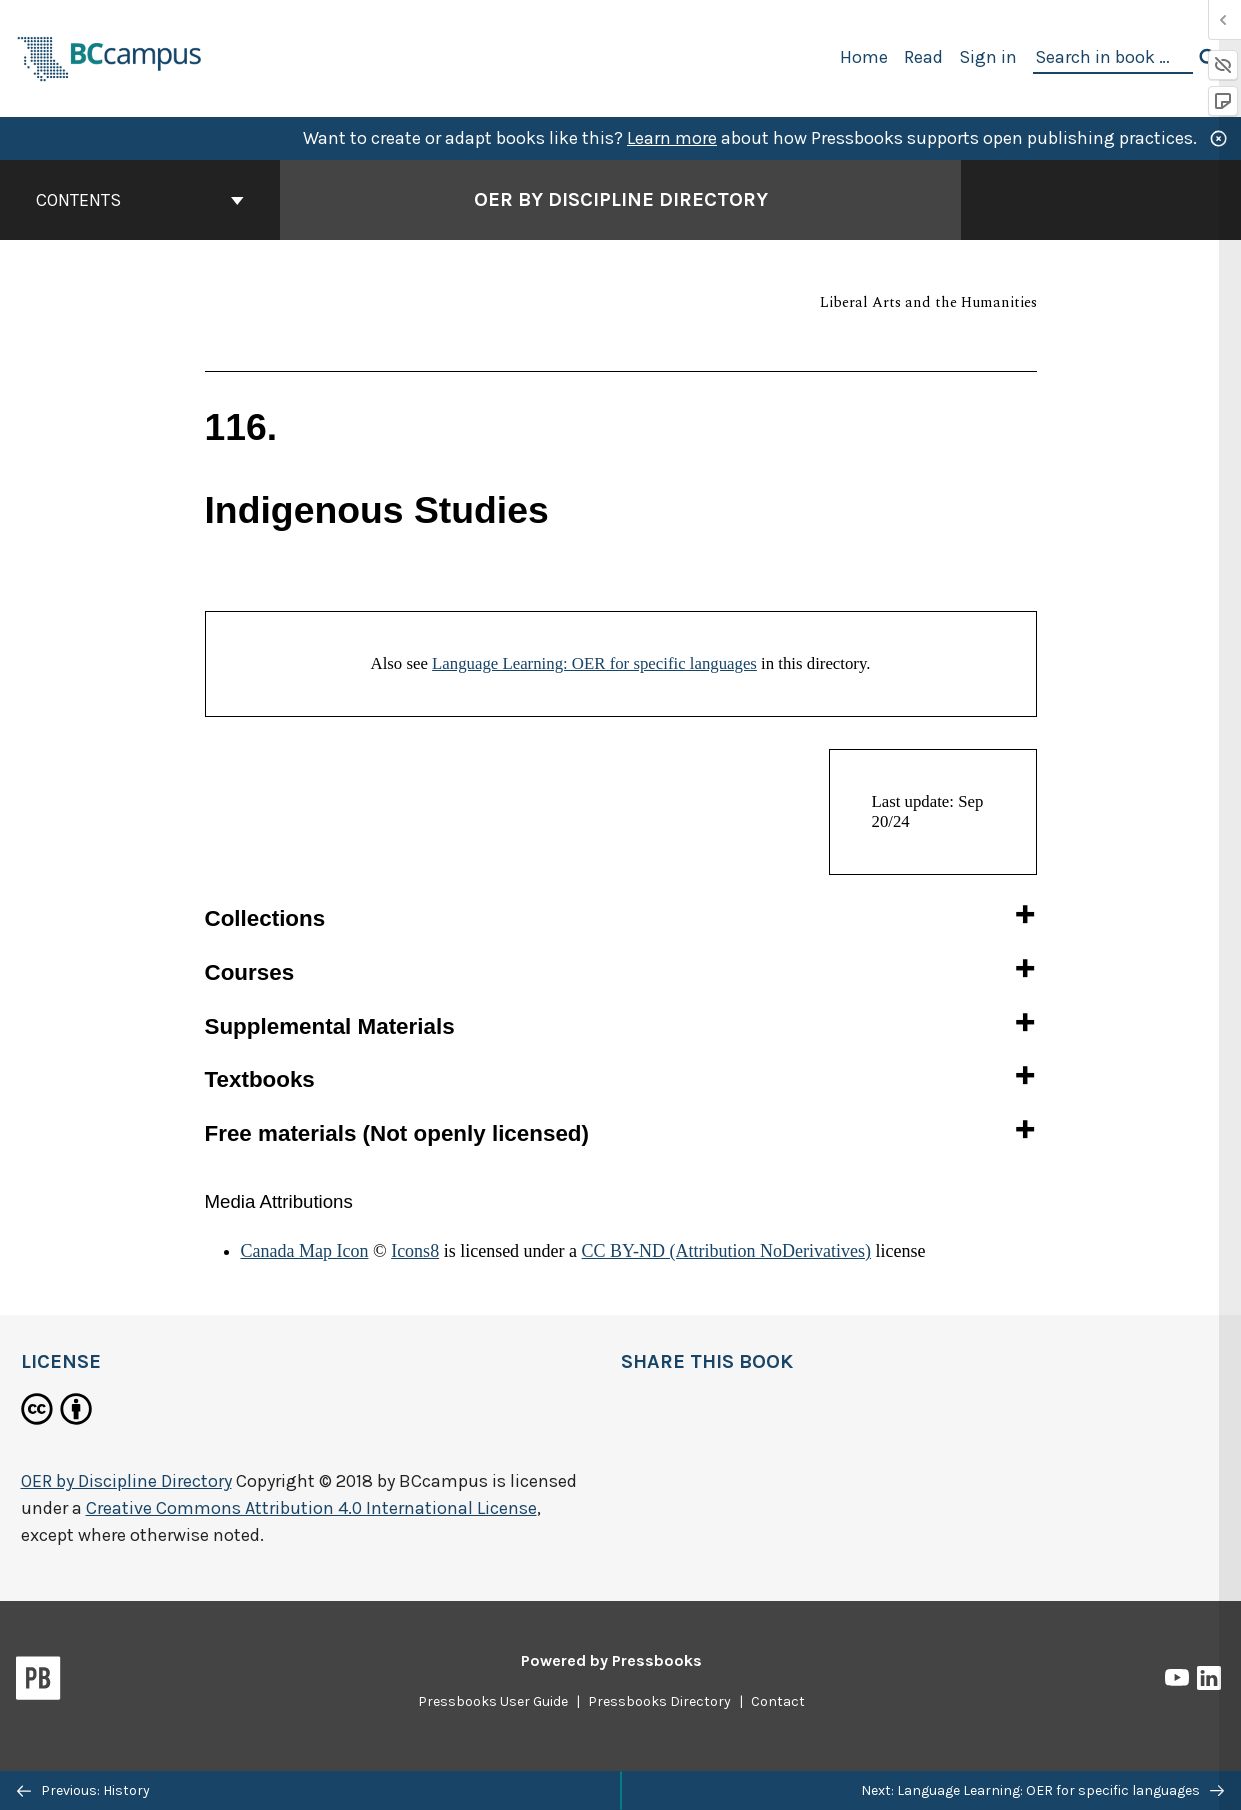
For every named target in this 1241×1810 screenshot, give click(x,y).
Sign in (988, 57)
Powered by (611, 1660)
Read (923, 57)
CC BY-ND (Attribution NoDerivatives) (726, 1251)
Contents (140, 200)
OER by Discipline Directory (126, 1481)
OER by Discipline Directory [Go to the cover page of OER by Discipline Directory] (621, 199)
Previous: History (83, 1790)
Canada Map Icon (305, 1251)
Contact (778, 1701)
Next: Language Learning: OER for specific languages (1042, 1790)
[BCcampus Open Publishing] (110, 56)
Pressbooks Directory (659, 1701)
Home (864, 57)
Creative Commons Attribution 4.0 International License (311, 1508)
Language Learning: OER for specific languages (594, 663)
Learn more (672, 138)
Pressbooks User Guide (493, 1701)
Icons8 (415, 1251)
